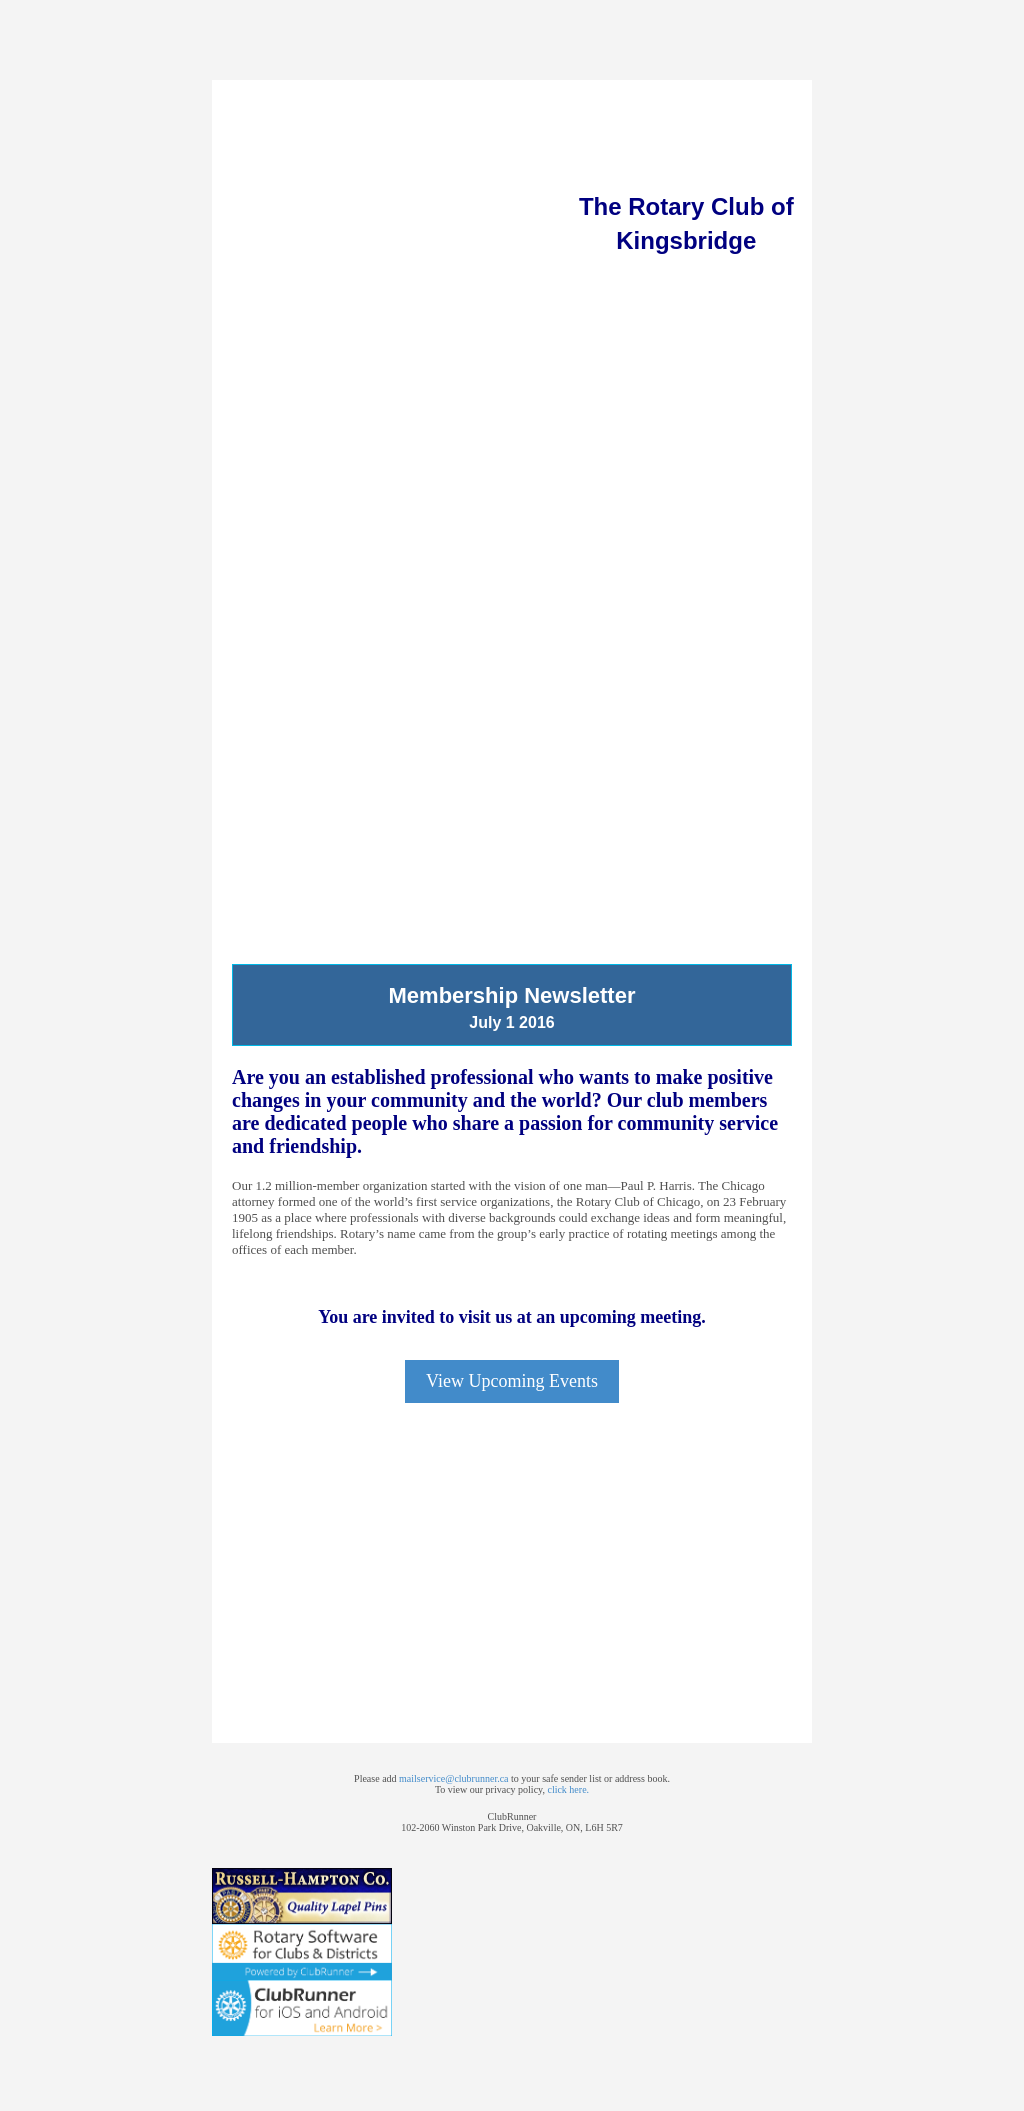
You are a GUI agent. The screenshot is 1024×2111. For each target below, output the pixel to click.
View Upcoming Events (512, 1381)
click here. (568, 1789)
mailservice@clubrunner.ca (453, 1778)
